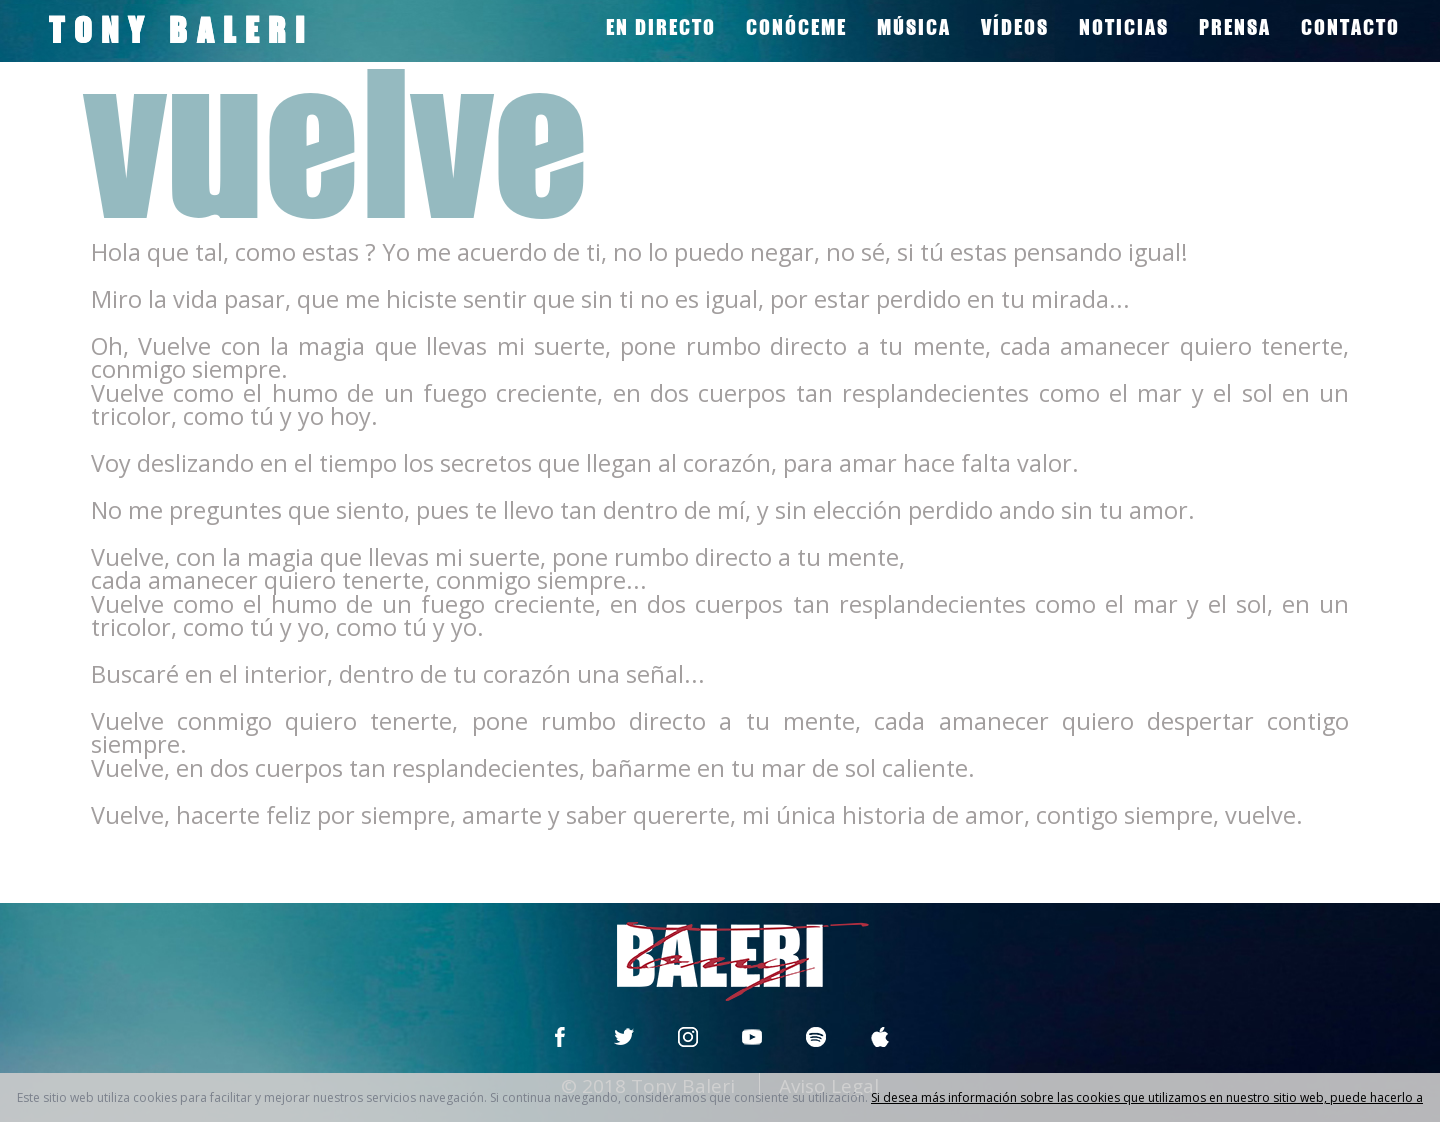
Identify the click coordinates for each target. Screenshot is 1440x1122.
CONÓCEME (796, 27)
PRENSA (1235, 27)
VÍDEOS (1015, 27)
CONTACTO (1350, 27)
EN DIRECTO (661, 27)
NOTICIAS (1124, 27)
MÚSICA (914, 27)
